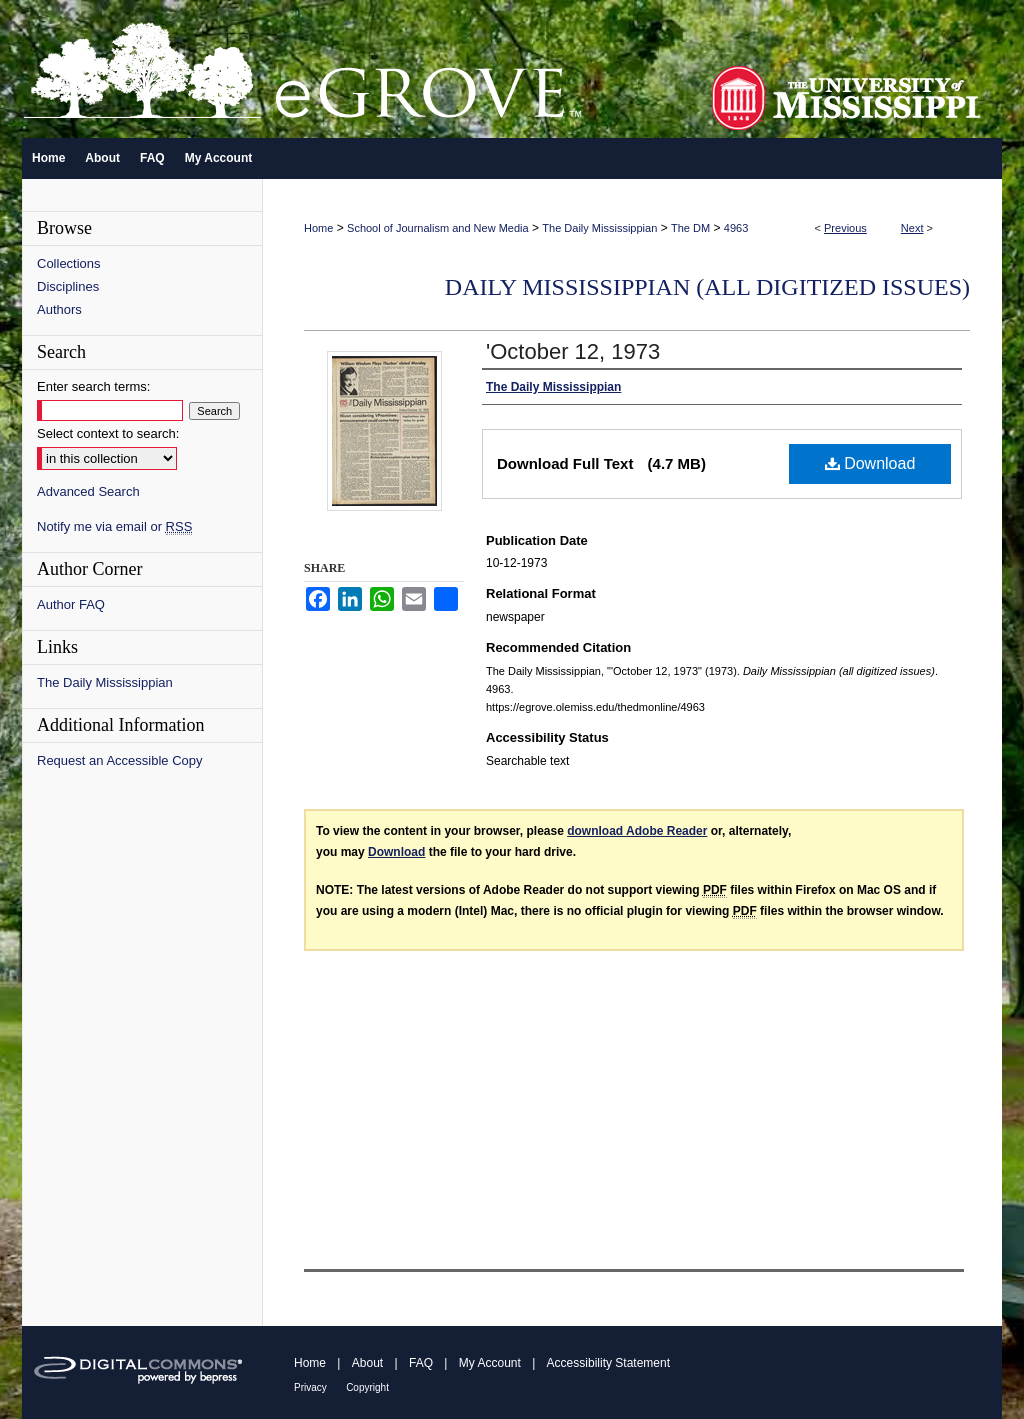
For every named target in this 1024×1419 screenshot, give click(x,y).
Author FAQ (71, 604)
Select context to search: (108, 433)
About (367, 1363)
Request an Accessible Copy (119, 760)
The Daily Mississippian (599, 228)
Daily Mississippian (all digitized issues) (707, 287)
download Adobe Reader (637, 831)
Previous (845, 228)
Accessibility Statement (608, 1363)
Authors (59, 309)
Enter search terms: (93, 386)
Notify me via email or (114, 526)
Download (870, 463)
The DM (690, 228)
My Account (490, 1363)
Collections (69, 263)
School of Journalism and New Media (438, 228)
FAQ (421, 1363)
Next (912, 228)
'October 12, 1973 (573, 351)
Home (318, 228)
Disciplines (68, 286)
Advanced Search (88, 491)
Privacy (310, 1387)
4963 (736, 228)
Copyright (367, 1387)
